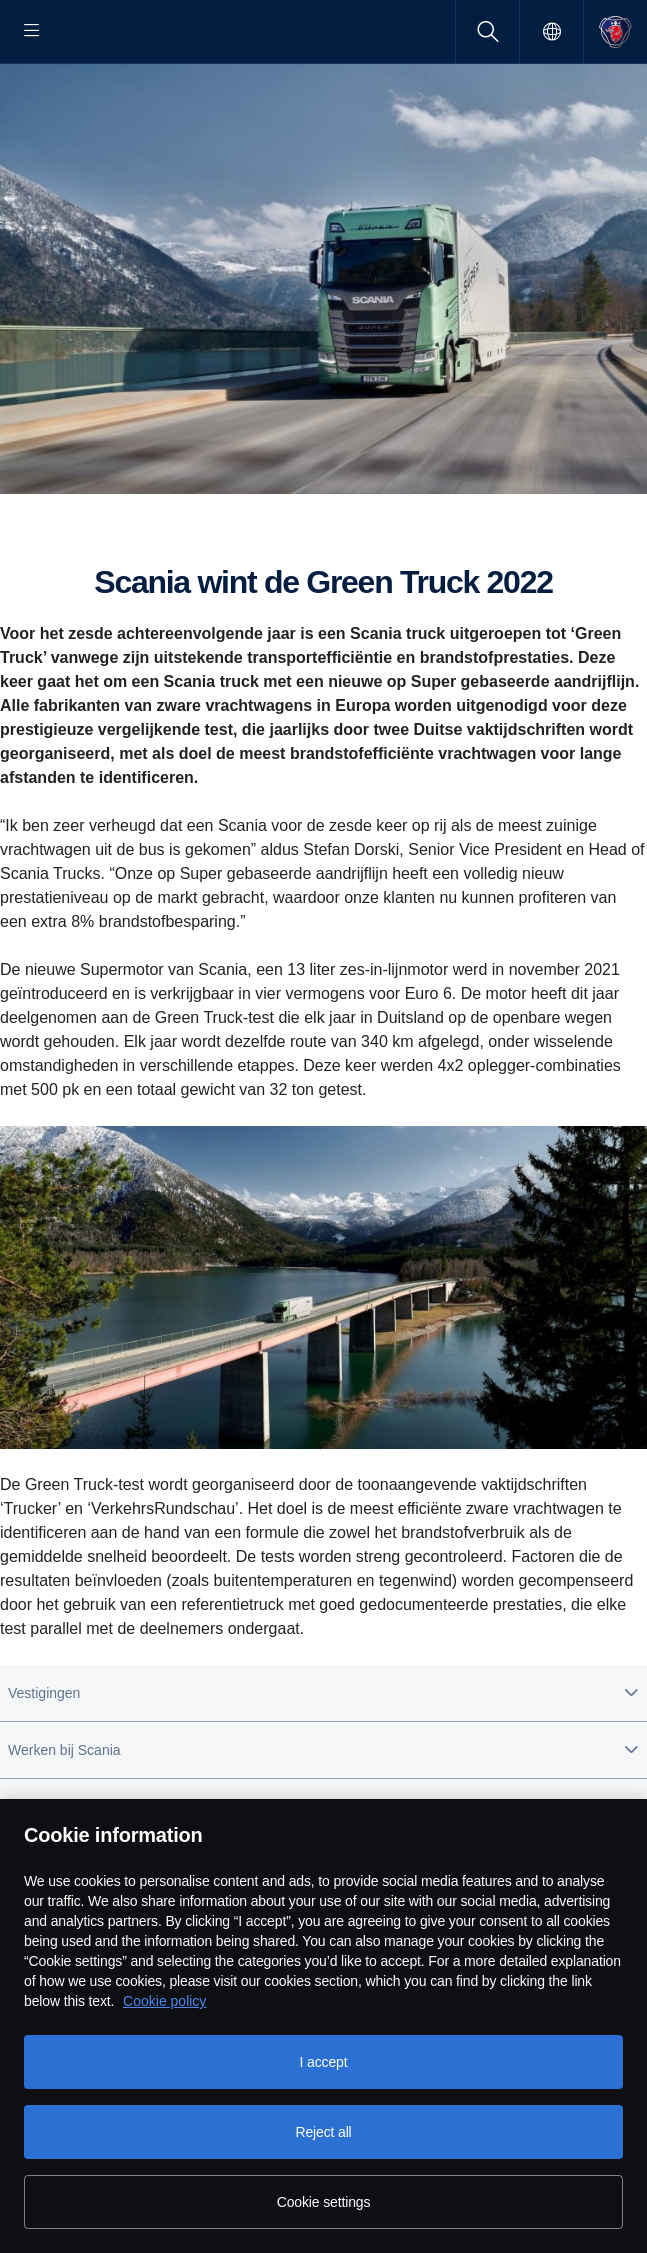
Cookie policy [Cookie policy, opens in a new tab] (164, 2001)
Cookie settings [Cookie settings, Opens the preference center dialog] (324, 2202)
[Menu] (32, 31)
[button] (323, 1757)
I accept (324, 2062)
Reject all (323, 2132)
